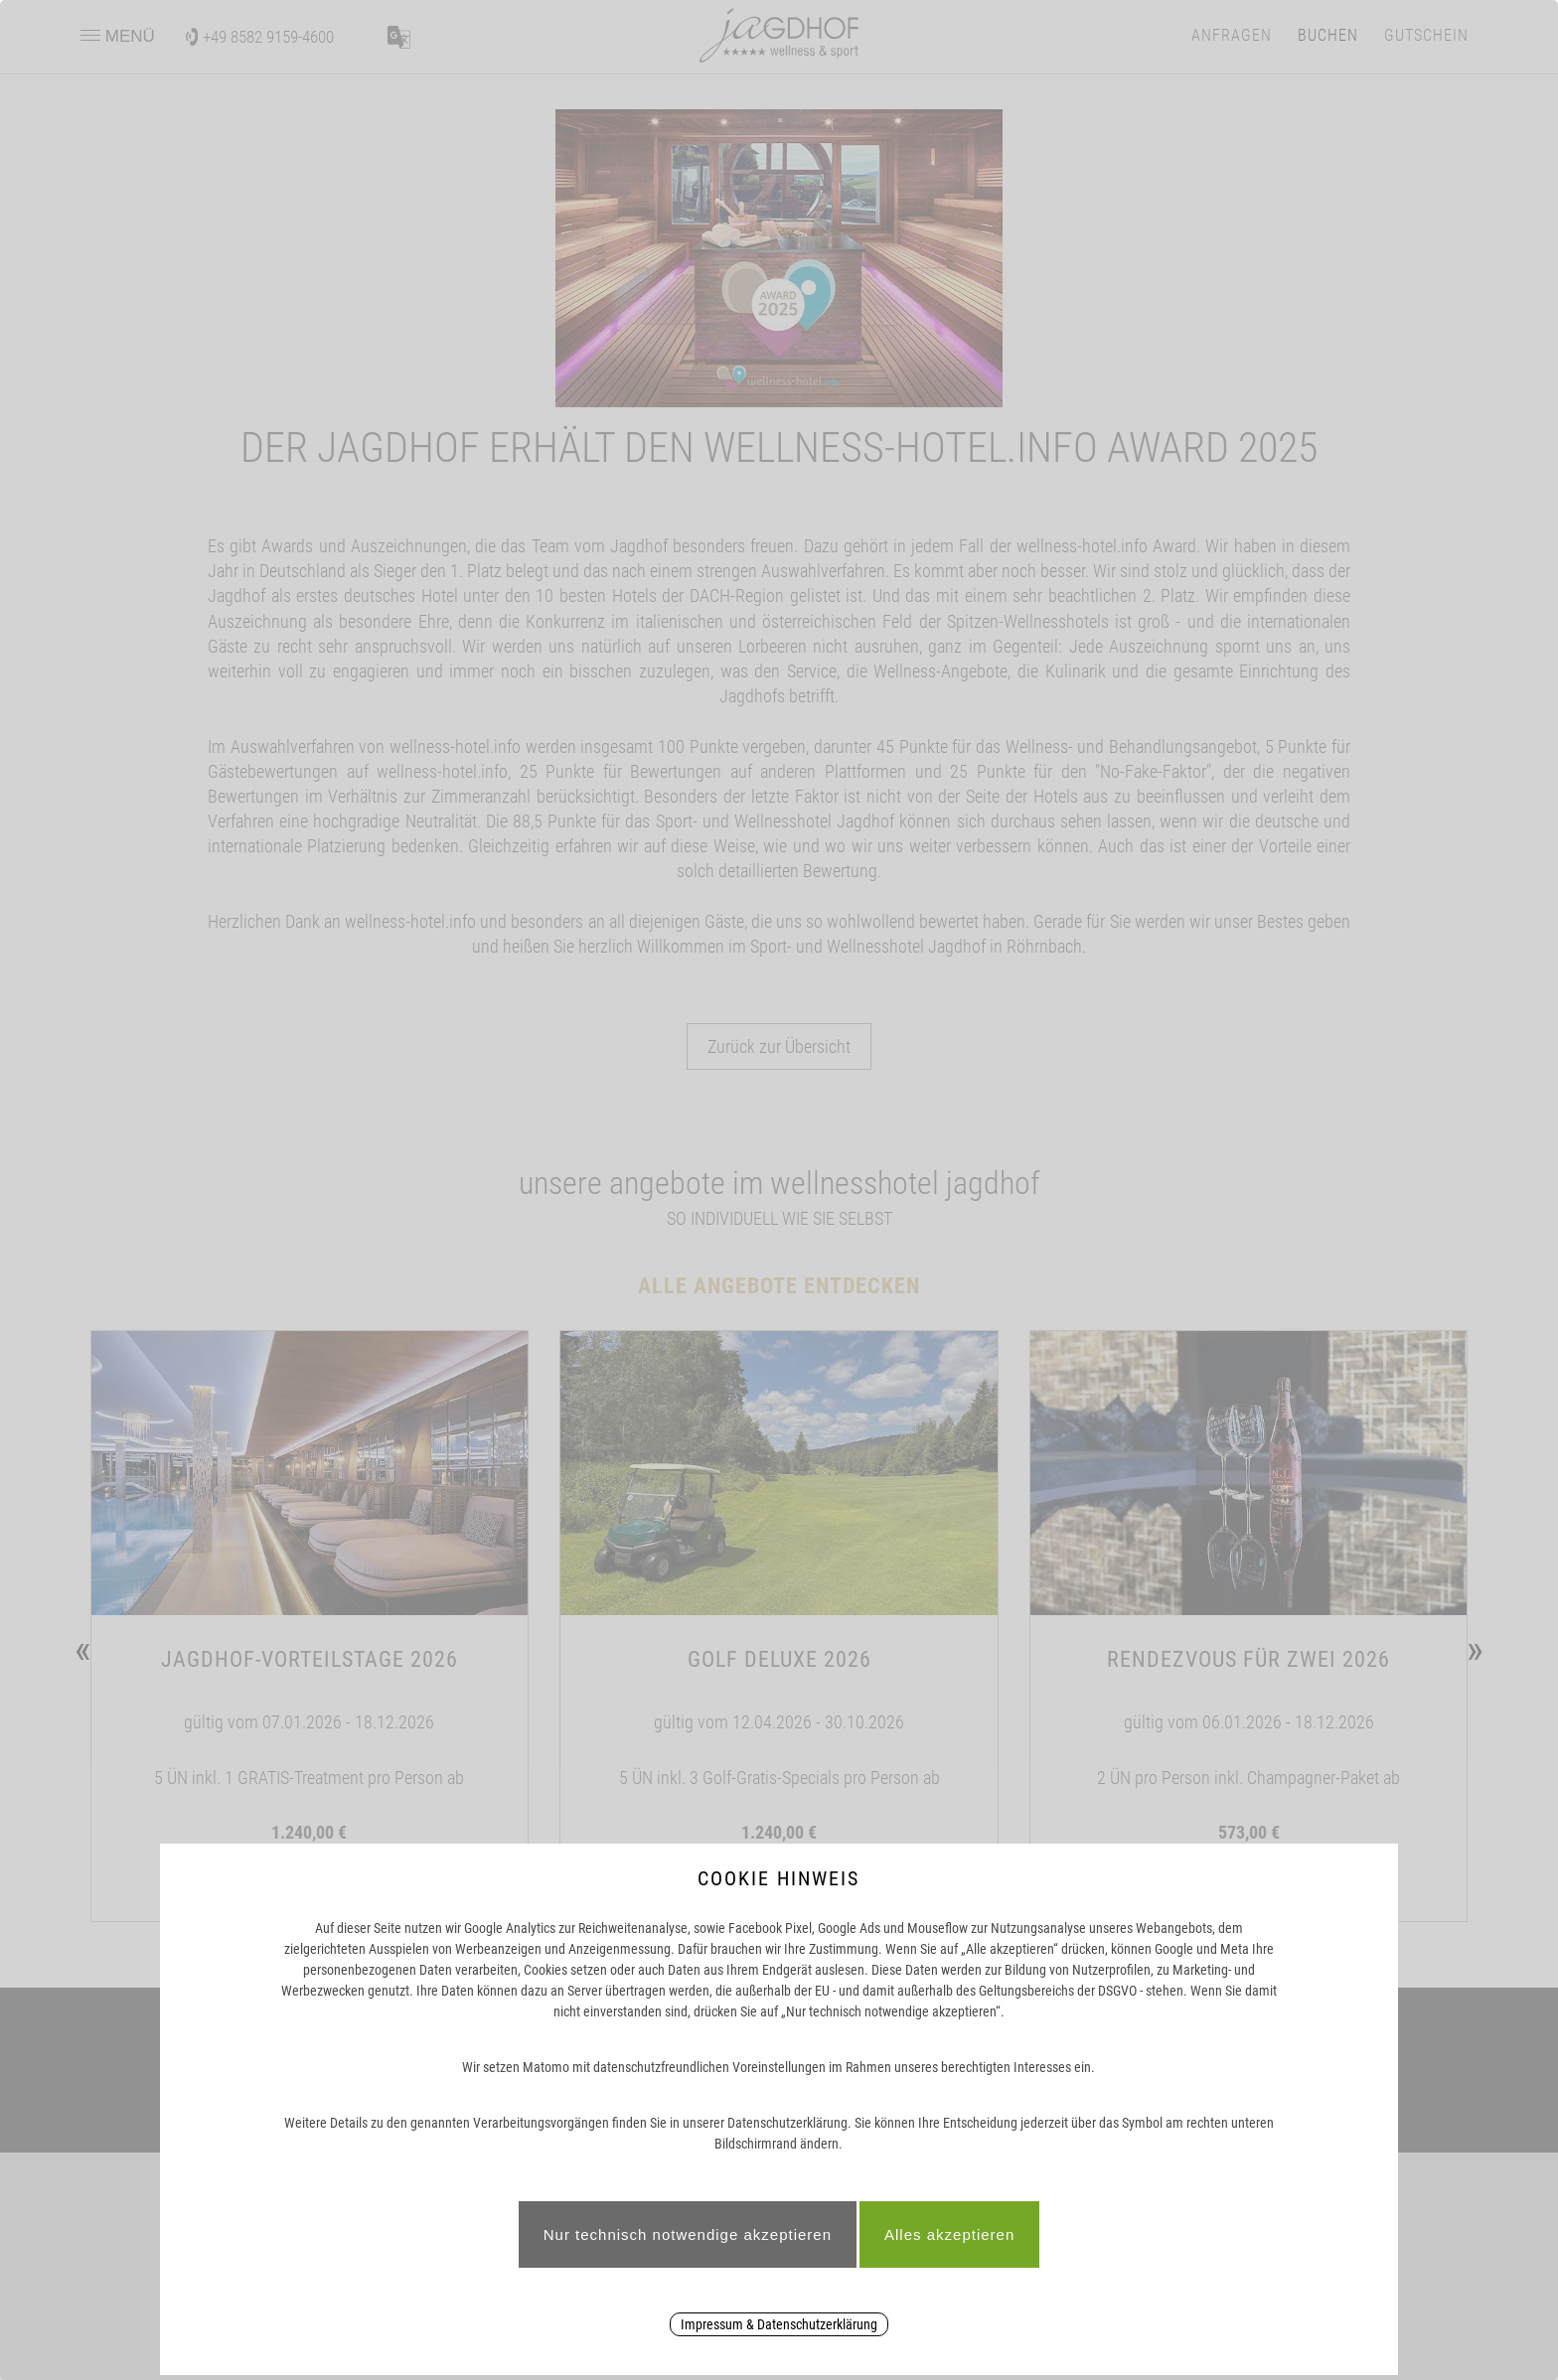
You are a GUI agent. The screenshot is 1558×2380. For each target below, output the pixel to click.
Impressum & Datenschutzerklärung (779, 2324)
